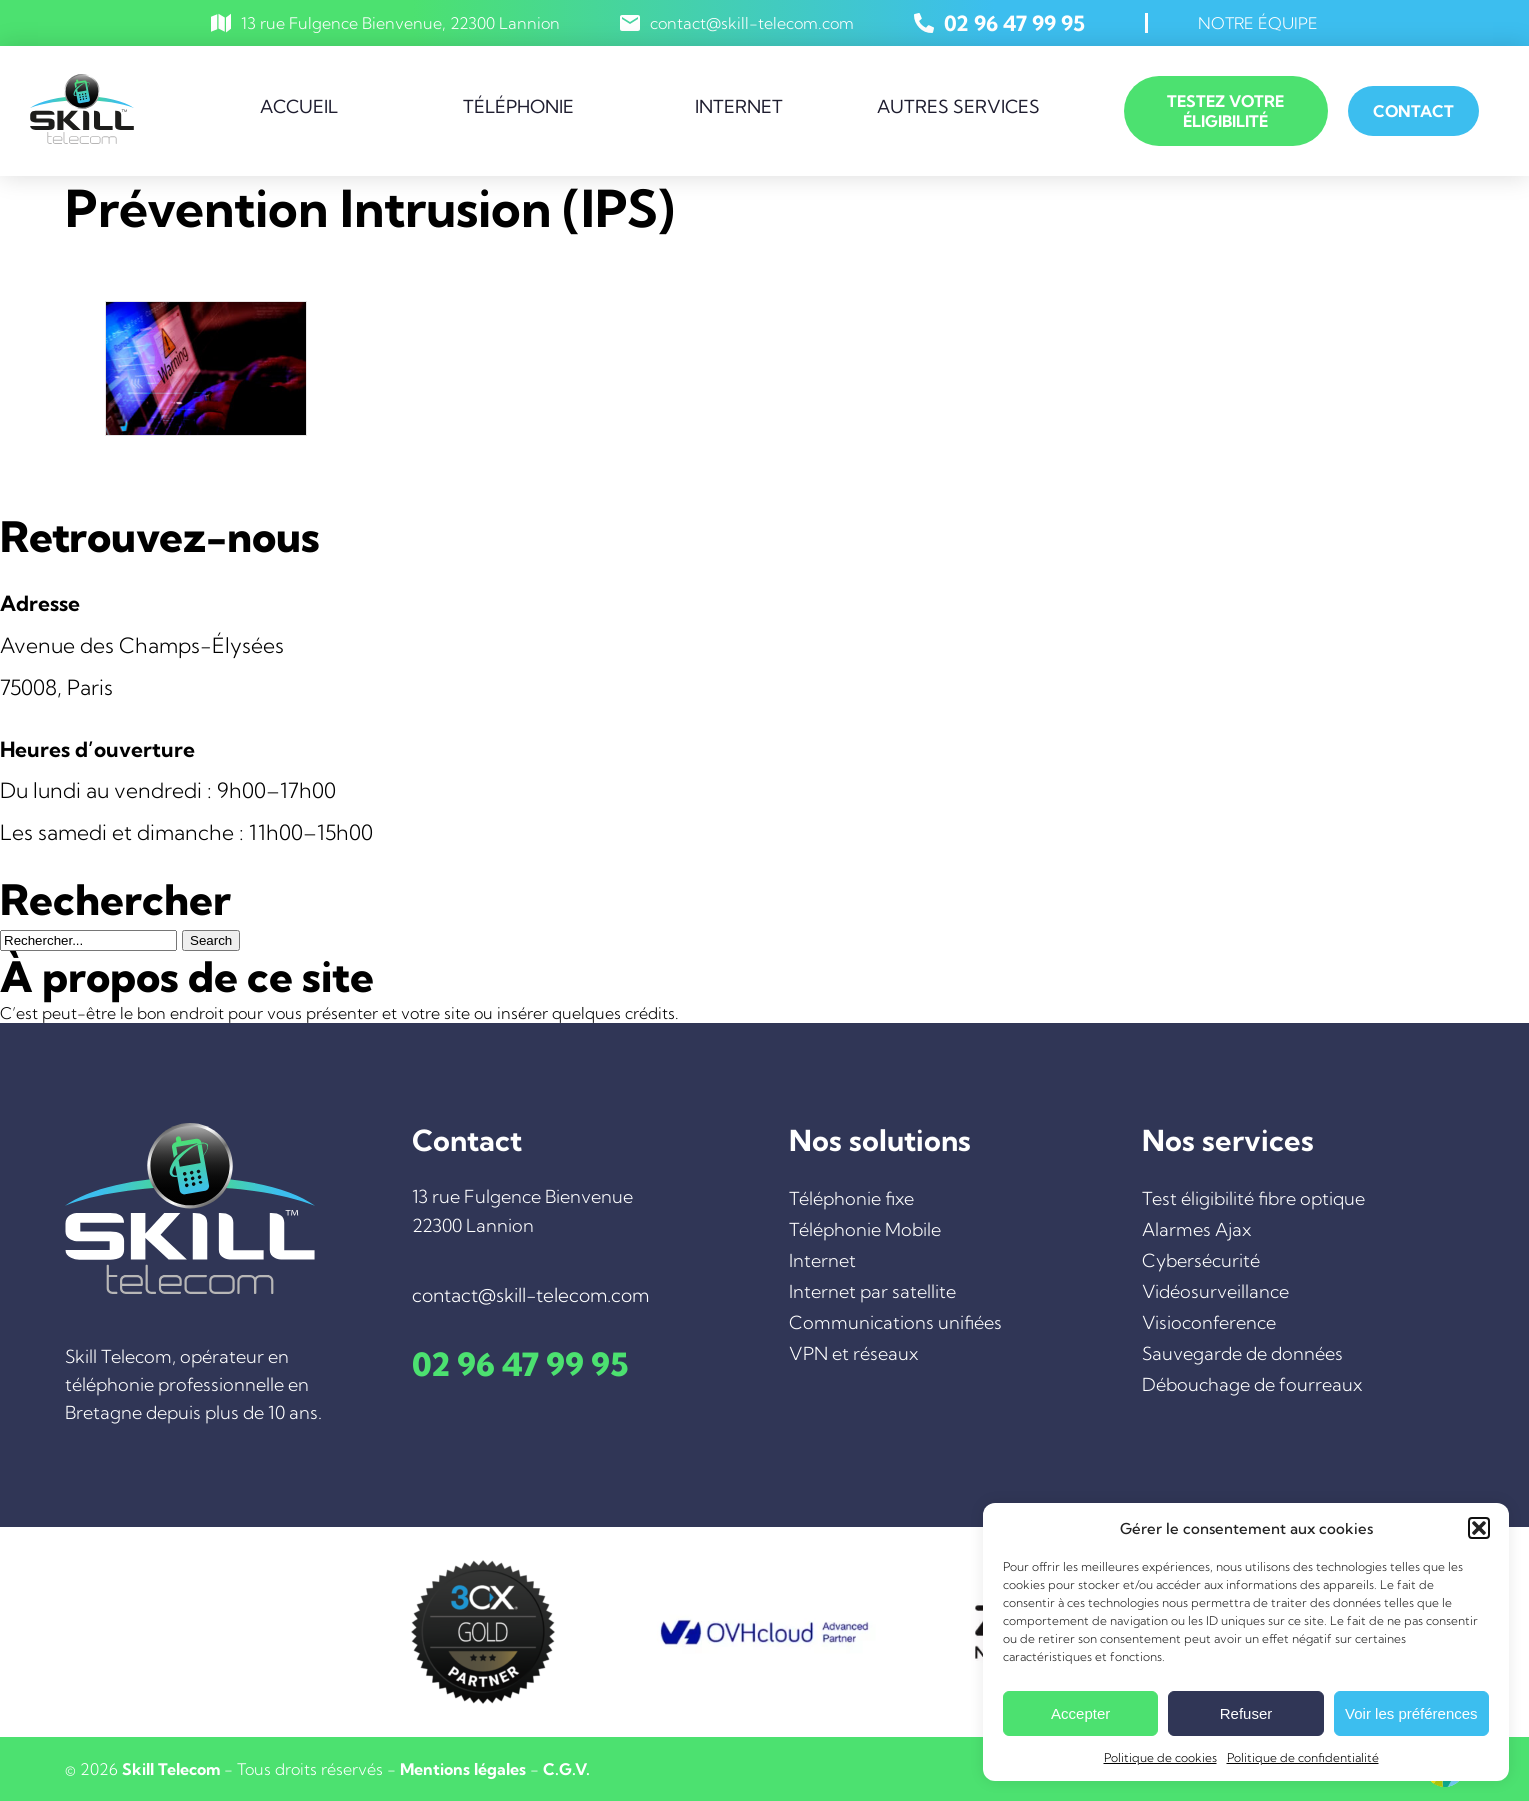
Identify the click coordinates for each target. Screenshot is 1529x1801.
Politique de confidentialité (1303, 1757)
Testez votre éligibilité (1225, 111)
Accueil (299, 106)
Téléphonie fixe (851, 1198)
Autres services (958, 106)
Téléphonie (518, 106)
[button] (1479, 1528)
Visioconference (1209, 1322)
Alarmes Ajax (1196, 1229)
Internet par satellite (872, 1291)
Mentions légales (463, 1769)
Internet (739, 106)
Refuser (1246, 1713)
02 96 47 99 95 (1014, 23)
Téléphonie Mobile (865, 1229)
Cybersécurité (1201, 1260)
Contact (1413, 111)
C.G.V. (566, 1769)
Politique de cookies (1160, 1757)
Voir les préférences (1411, 1713)
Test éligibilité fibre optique (1253, 1198)
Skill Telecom (171, 1769)
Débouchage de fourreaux (1252, 1384)
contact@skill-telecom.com (752, 23)
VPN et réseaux (853, 1353)
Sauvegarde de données (1242, 1353)
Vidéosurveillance (1215, 1291)
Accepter (1080, 1713)
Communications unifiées (895, 1322)
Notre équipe (1258, 23)
